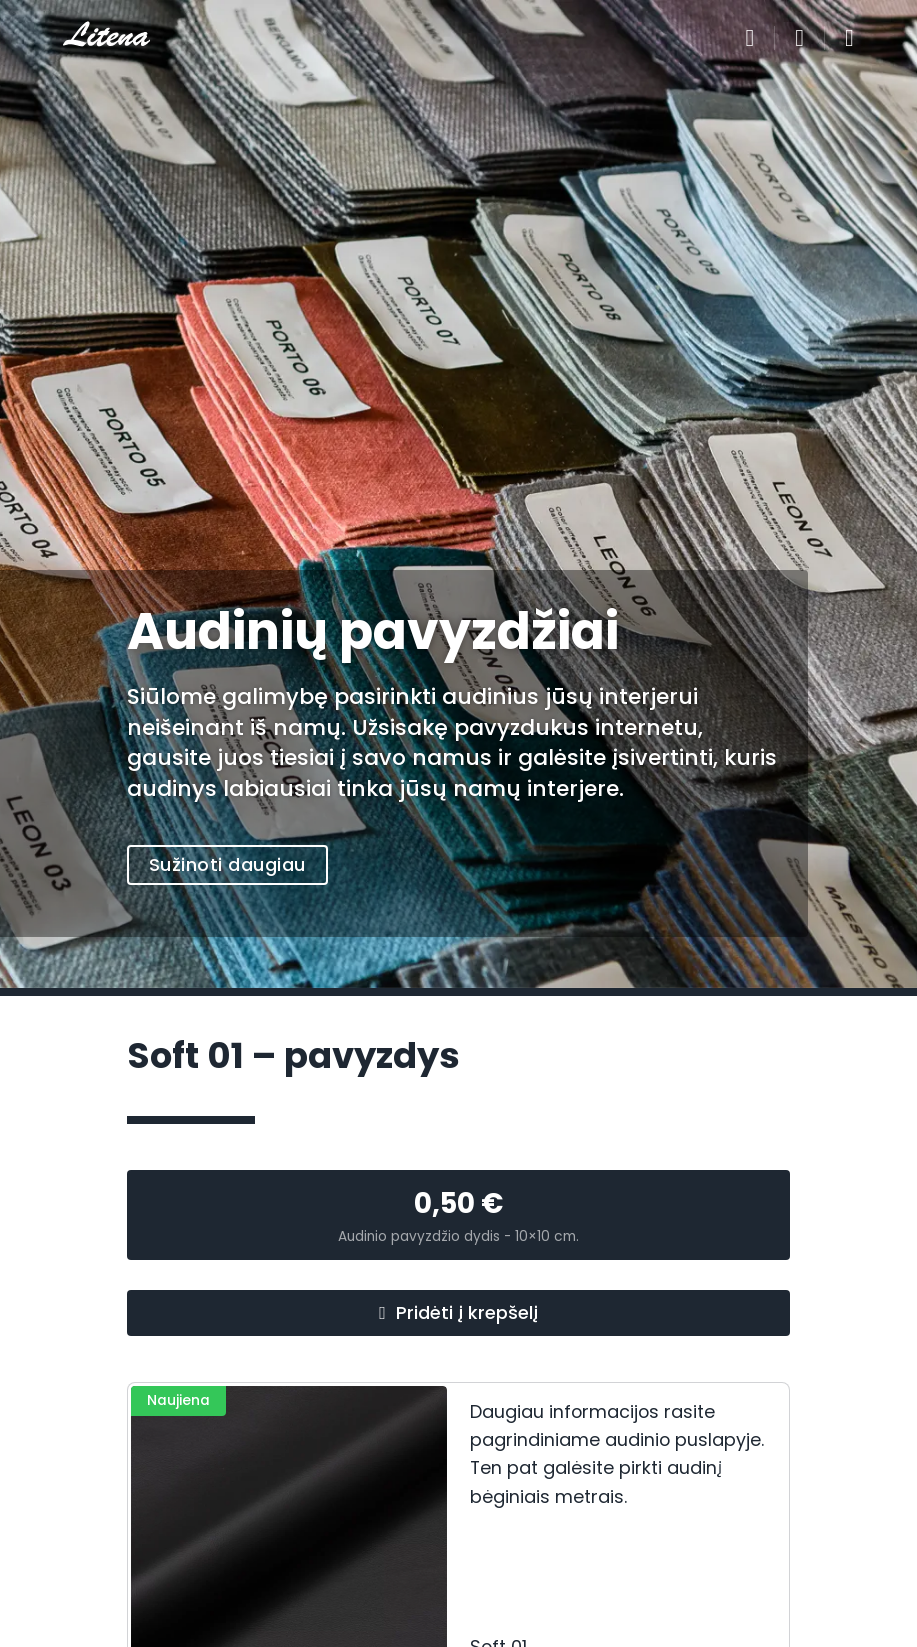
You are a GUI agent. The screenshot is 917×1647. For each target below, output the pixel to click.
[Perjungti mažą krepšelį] (799, 38)
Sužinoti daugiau (227, 864)
